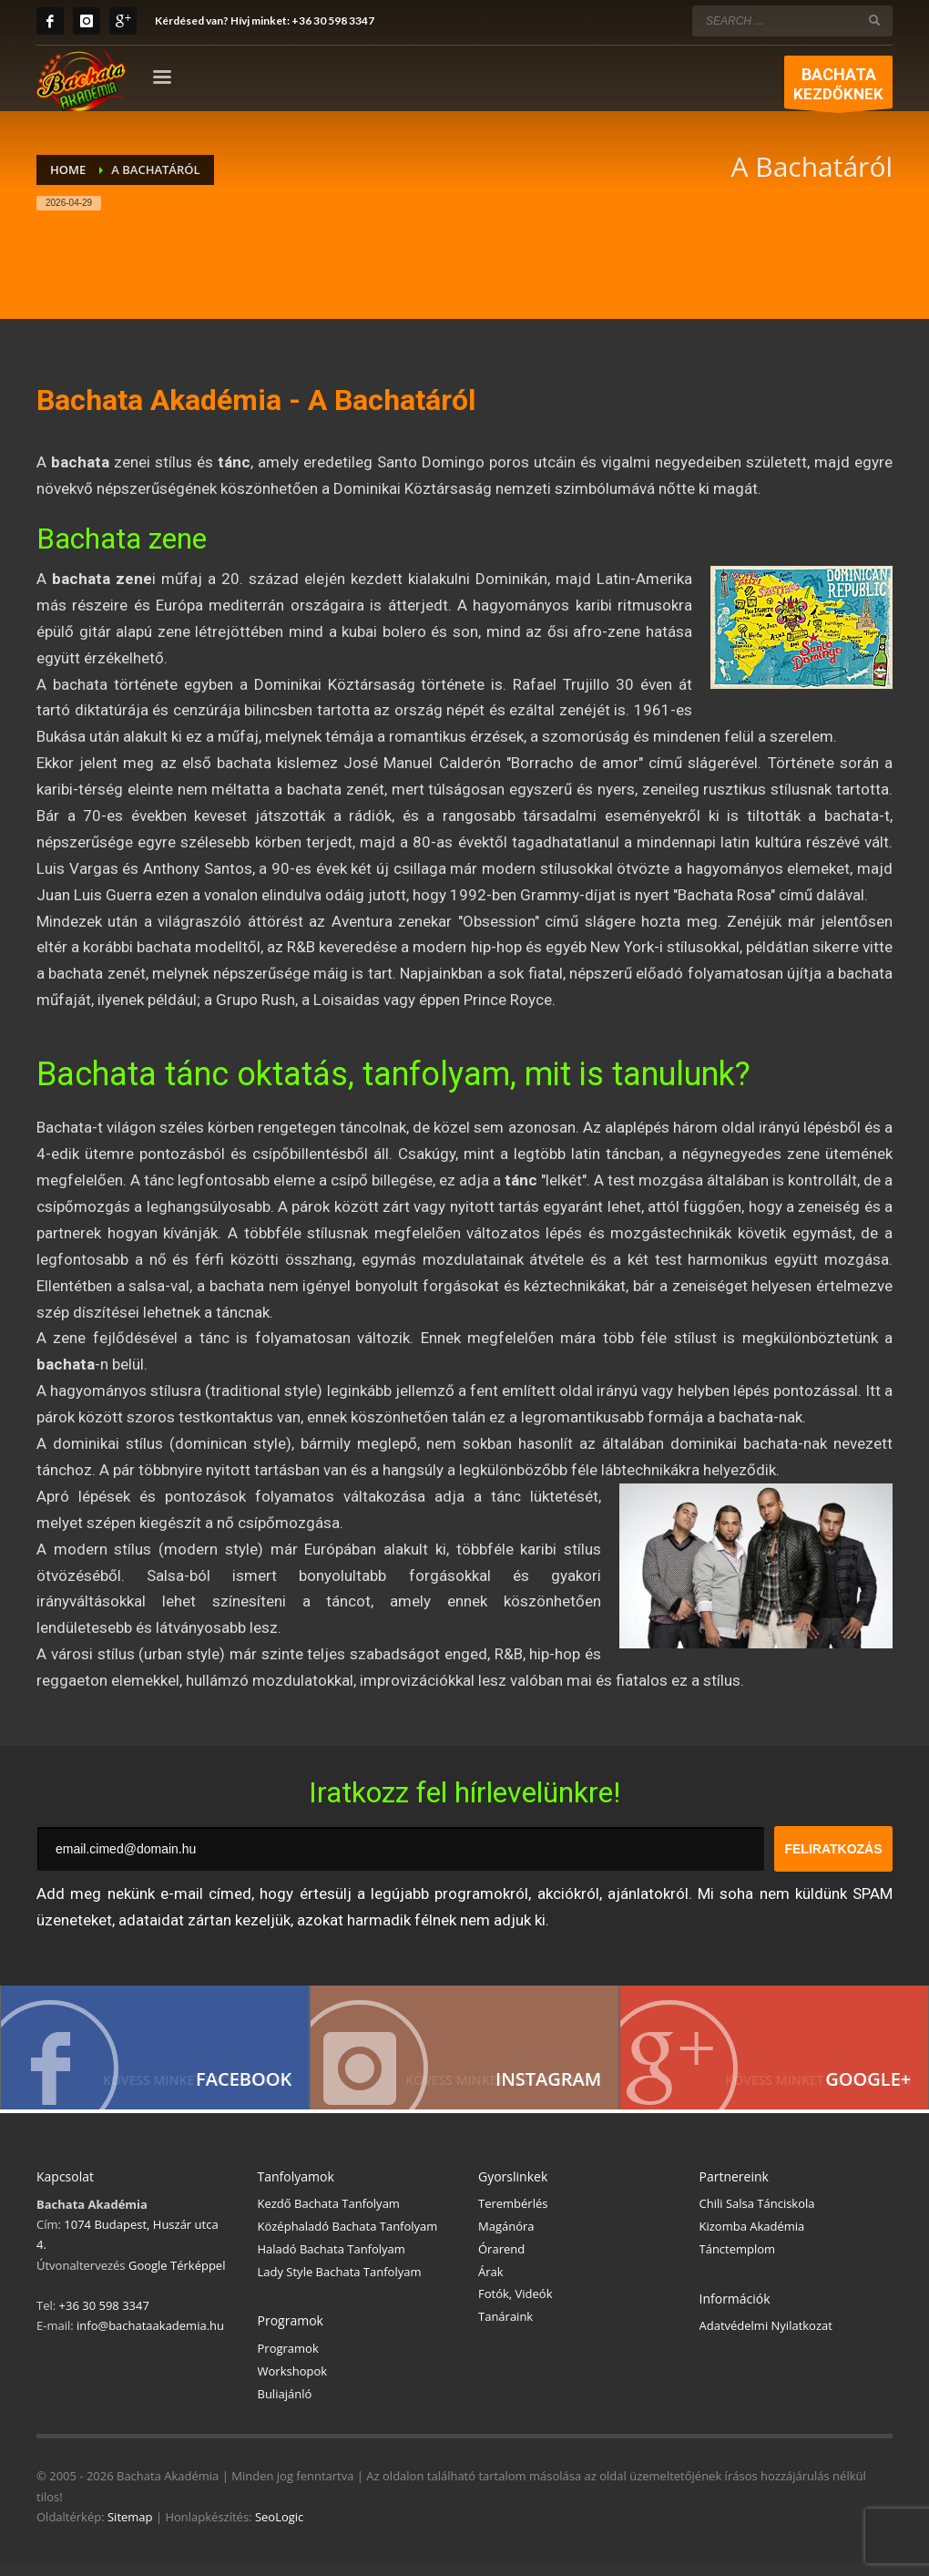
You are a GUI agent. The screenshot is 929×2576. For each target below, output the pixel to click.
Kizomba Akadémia (752, 2239)
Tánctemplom (737, 2261)
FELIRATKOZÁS (833, 1849)
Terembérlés (512, 2216)
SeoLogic (279, 2529)
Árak (491, 2284)
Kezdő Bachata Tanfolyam (329, 2216)
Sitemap (130, 2529)
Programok (288, 2361)
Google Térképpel (176, 2278)
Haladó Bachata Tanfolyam (331, 2261)
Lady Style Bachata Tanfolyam (340, 2284)
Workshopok (293, 2384)
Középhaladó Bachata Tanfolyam (348, 2239)
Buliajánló (285, 2406)
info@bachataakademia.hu (150, 2338)
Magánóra (506, 2239)
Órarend (501, 2261)
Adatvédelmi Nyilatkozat (765, 2338)
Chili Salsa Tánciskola (757, 2216)
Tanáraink (505, 2329)
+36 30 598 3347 (332, 20)
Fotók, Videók (515, 2307)
